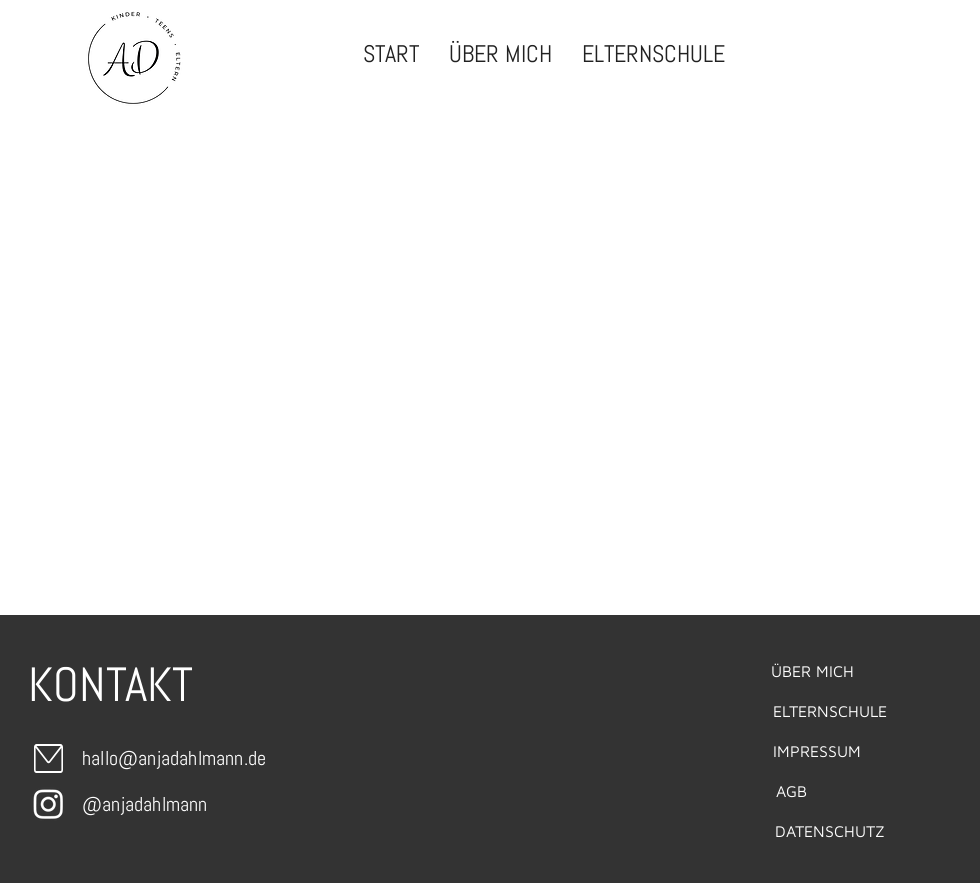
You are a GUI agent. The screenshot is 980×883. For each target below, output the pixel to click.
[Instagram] (48, 803)
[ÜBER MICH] (812, 671)
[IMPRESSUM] (817, 751)
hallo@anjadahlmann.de (174, 758)
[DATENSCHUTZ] (830, 831)
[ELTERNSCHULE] (830, 711)
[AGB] (791, 791)
